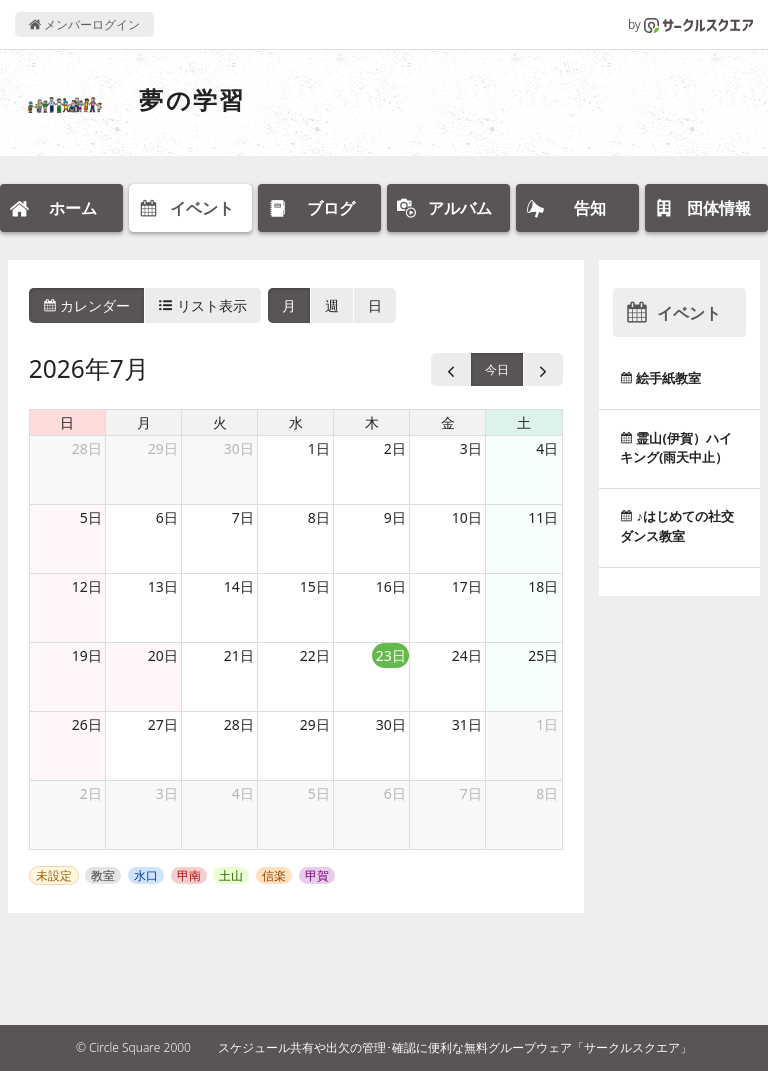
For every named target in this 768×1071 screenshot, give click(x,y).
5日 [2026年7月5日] (91, 517)
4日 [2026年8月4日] (243, 793)
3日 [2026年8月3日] (167, 793)
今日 (497, 369)
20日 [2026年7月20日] (163, 655)
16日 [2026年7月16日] (391, 586)
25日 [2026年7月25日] (543, 655)
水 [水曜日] (296, 422)
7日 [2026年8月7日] (471, 793)
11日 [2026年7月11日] (543, 517)
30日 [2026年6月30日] (239, 448)
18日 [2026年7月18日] (543, 586)
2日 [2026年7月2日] (395, 448)
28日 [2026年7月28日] (239, 724)
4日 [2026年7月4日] (547, 448)
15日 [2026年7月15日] (315, 586)
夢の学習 (192, 99)
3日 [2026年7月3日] (471, 448)
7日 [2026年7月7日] (243, 517)
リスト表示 (203, 305)
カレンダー (87, 305)
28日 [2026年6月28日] (87, 448)
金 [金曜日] (448, 422)
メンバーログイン (84, 24)
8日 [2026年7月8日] (319, 517)
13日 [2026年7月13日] (163, 586)
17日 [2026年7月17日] (467, 586)
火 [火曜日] (220, 422)
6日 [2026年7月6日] (167, 517)
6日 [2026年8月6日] (395, 793)
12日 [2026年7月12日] (87, 586)
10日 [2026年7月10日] (467, 517)
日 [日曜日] (67, 422)
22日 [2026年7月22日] (315, 655)
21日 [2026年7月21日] (239, 655)
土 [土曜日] (524, 422)
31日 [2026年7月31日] (467, 724)
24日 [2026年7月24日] (467, 655)
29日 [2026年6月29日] (163, 448)
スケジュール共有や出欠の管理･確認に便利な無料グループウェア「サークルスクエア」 (455, 1047)
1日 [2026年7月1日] (319, 448)
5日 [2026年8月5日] (319, 793)
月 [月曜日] (144, 422)
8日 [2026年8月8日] (547, 793)
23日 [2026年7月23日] (391, 655)
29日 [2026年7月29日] (315, 724)
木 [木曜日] (372, 422)
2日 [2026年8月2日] (91, 793)
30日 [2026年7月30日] (391, 724)
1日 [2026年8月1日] (547, 724)
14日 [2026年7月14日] (239, 586)
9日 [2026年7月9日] (395, 517)
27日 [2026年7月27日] (163, 724)
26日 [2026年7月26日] (87, 724)
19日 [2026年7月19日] (87, 655)
